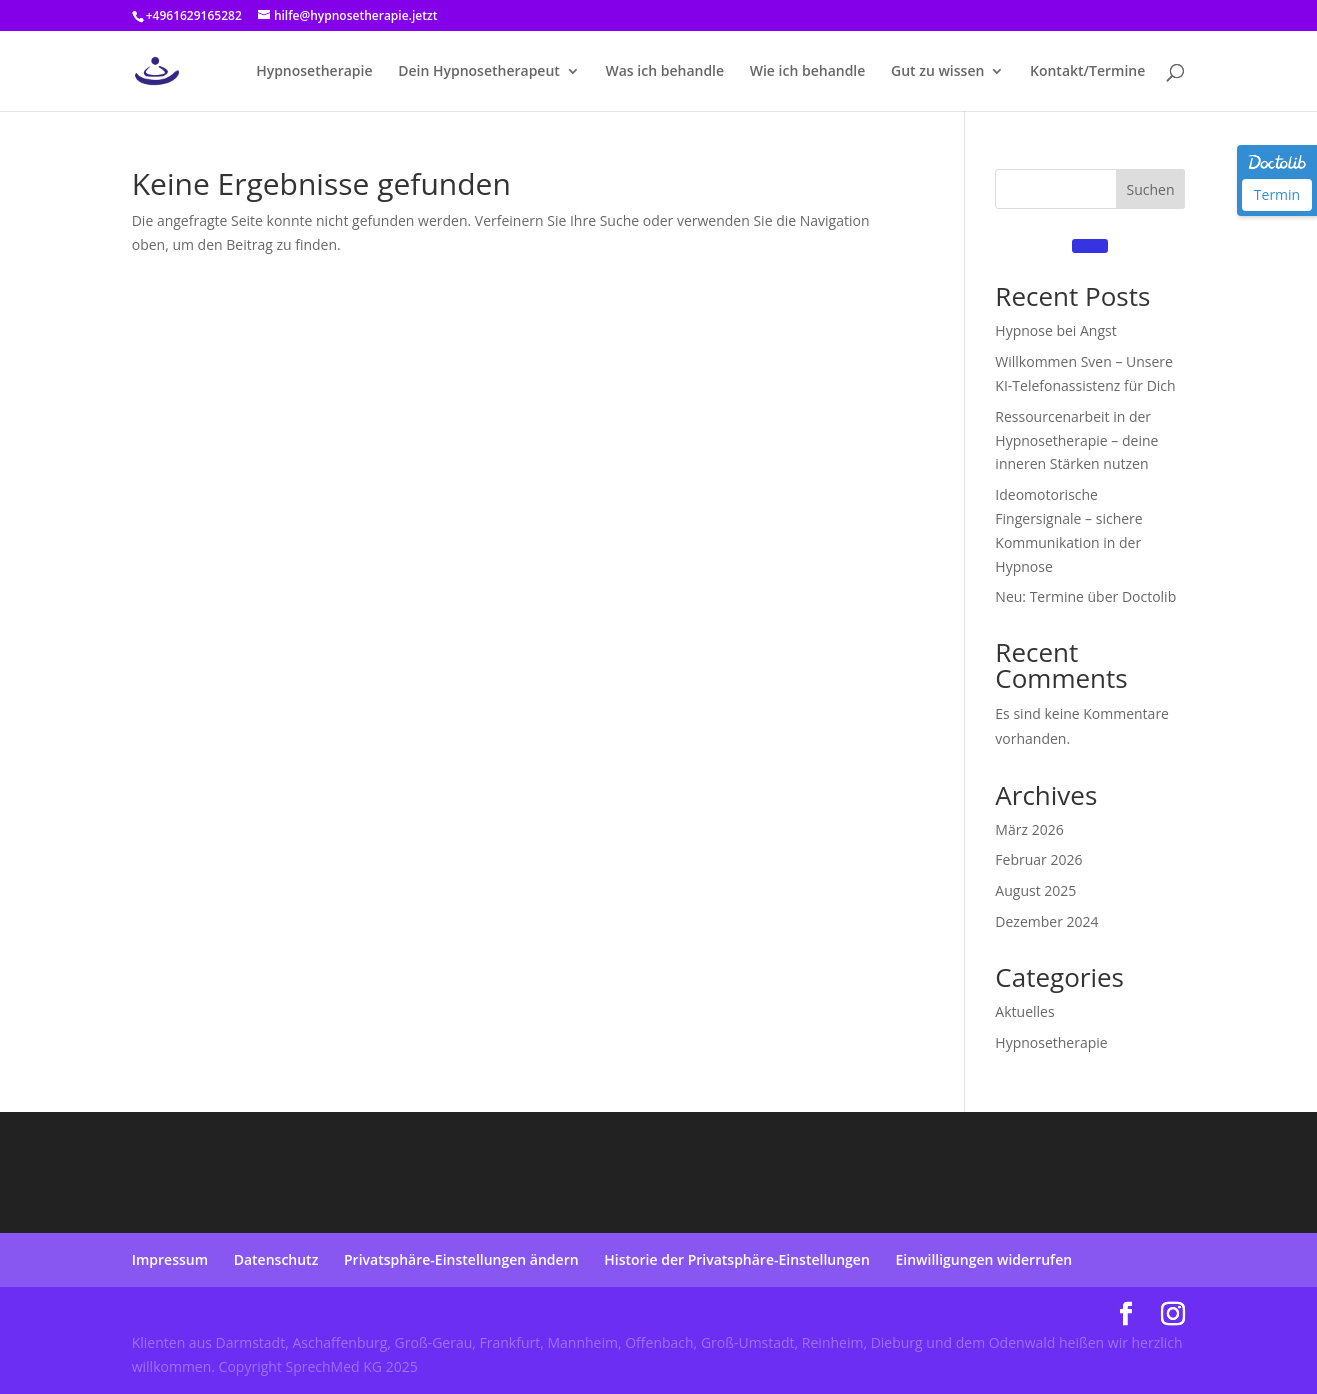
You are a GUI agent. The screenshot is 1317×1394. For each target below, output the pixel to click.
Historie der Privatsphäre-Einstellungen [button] (737, 1259)
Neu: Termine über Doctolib (1085, 596)
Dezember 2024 (1046, 921)
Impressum (170, 1259)
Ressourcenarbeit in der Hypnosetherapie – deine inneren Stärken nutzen (1076, 440)
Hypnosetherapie (314, 72)
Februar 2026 (1038, 859)
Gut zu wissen (937, 72)
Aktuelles (1024, 1011)
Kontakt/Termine (1087, 72)
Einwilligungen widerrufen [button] (983, 1259)
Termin (1277, 194)
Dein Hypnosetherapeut (479, 72)
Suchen (1150, 189)
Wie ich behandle (808, 72)
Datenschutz (276, 1259)
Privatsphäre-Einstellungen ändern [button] (461, 1259)
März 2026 (1029, 829)
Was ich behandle (665, 72)
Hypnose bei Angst (1055, 330)
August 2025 (1035, 890)
